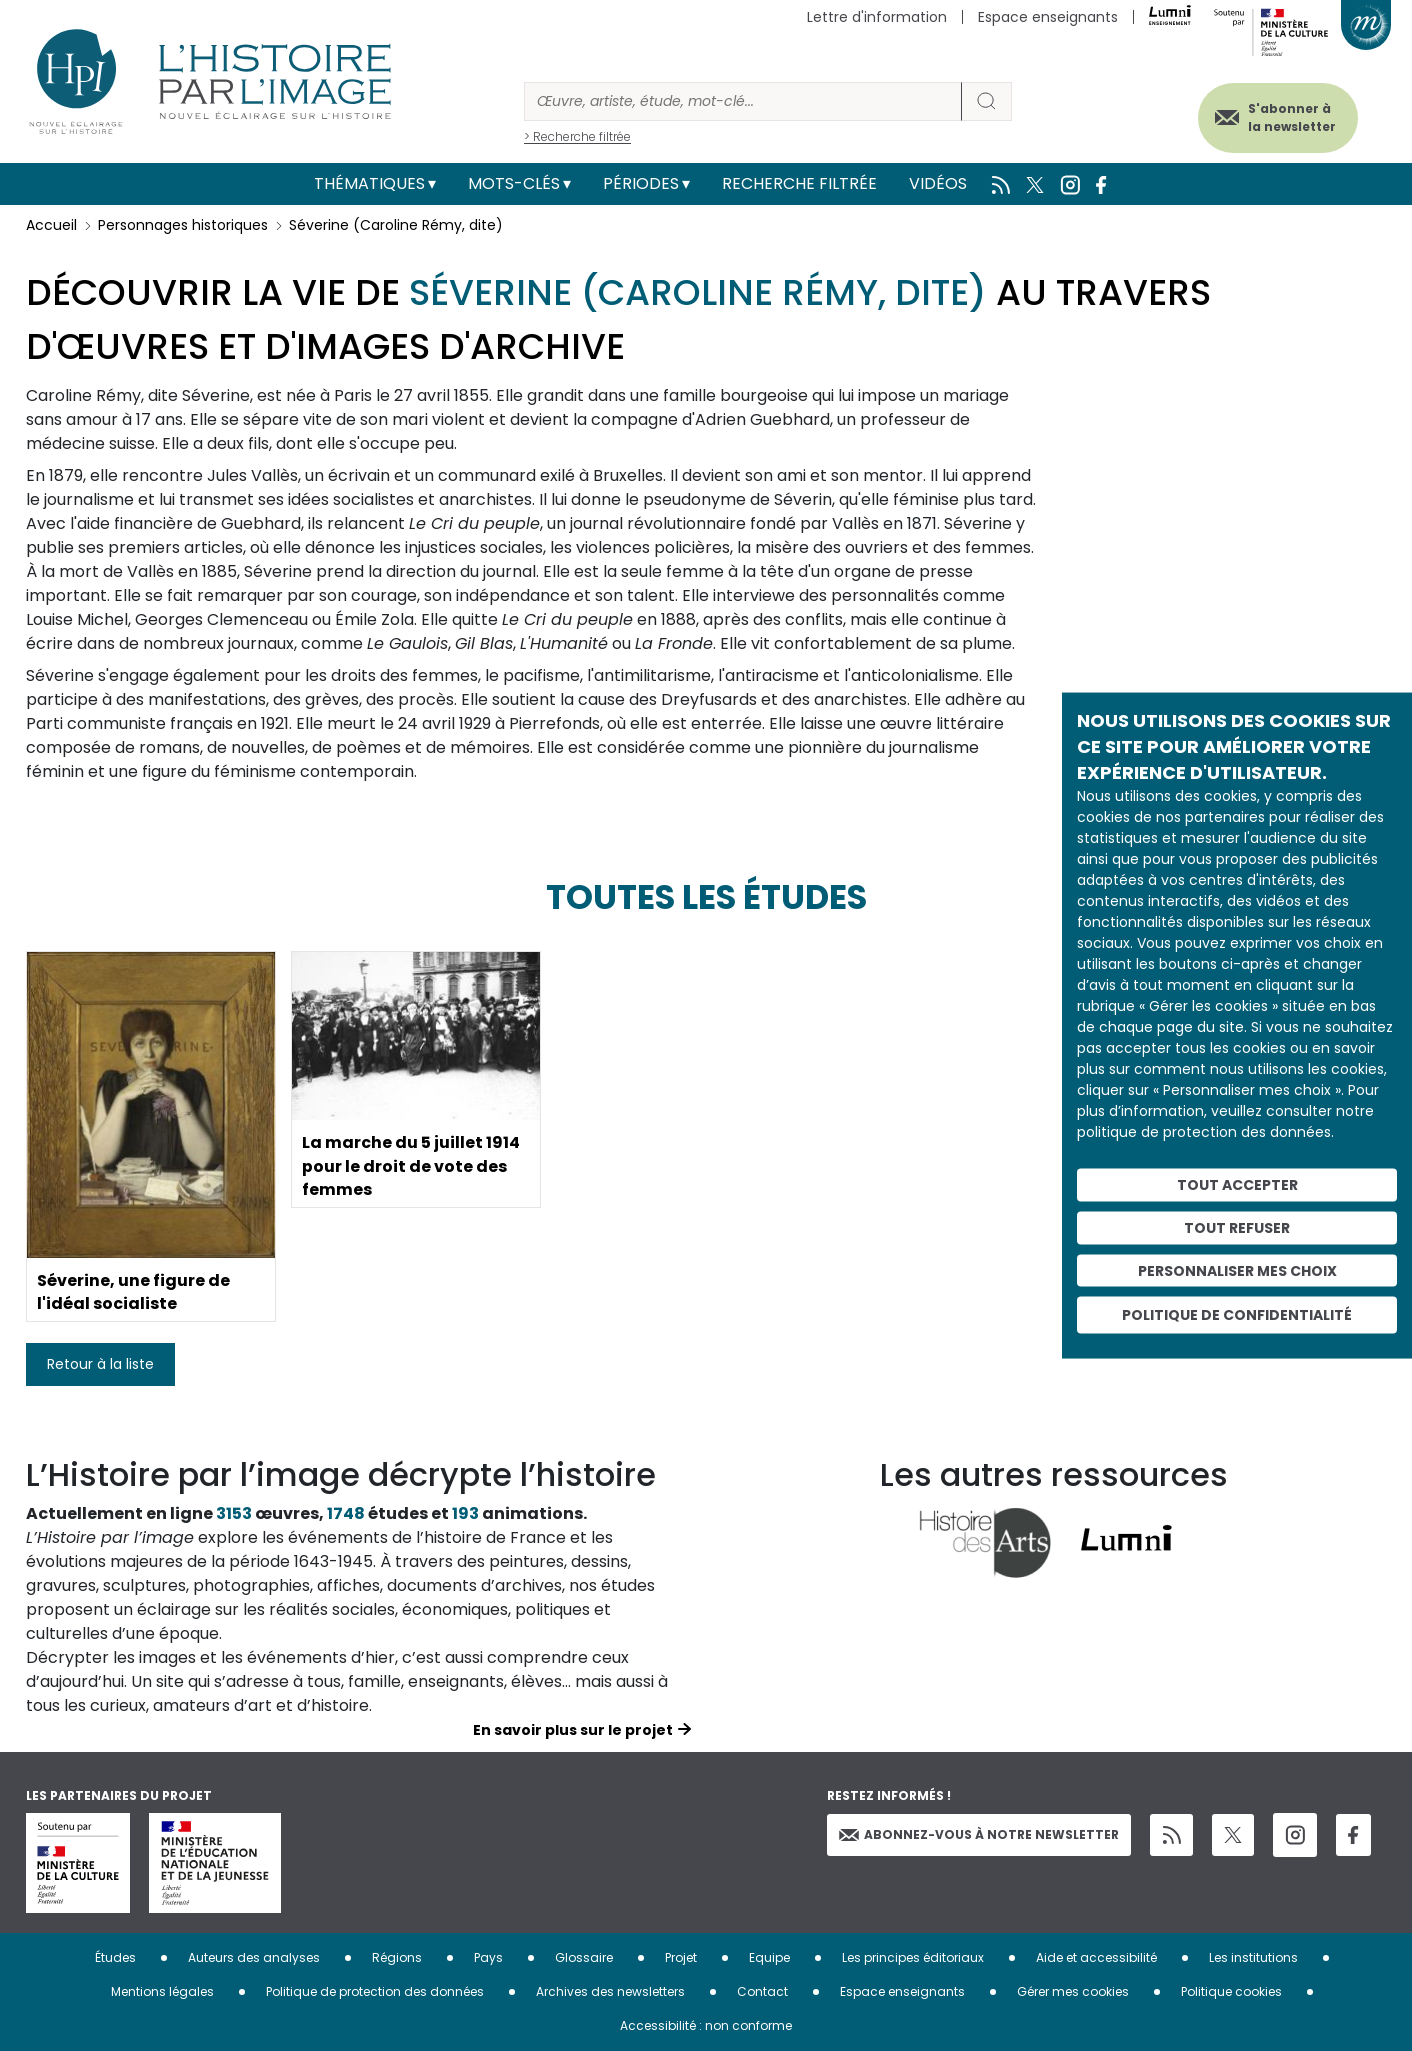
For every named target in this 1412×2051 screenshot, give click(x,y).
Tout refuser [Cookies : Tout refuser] (1237, 1227)
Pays (488, 1957)
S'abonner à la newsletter (1290, 117)
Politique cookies (1231, 1991)
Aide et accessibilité (1096, 1957)
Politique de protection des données (375, 1991)
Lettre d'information (877, 17)
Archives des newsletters (610, 1991)
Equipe (769, 1957)
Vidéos (938, 183)
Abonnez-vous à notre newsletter (979, 1834)
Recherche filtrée (799, 183)
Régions (397, 1957)
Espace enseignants (1048, 17)
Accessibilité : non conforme (706, 2025)
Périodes (641, 183)
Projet (681, 1957)
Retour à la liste (100, 1364)
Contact (762, 1991)
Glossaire (584, 1957)
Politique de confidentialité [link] (1237, 1315)
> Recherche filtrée (577, 136)
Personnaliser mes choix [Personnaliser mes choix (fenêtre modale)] (1237, 1270)
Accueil (51, 225)
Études (115, 1957)
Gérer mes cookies (1073, 1991)
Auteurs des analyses (254, 1957)
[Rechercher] (743, 101)
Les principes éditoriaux (913, 1957)
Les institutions (1253, 1957)
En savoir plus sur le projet (573, 1730)
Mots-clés (514, 183)
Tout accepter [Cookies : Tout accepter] (1237, 1185)
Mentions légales (162, 1991)
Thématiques (369, 183)
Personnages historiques (183, 225)
